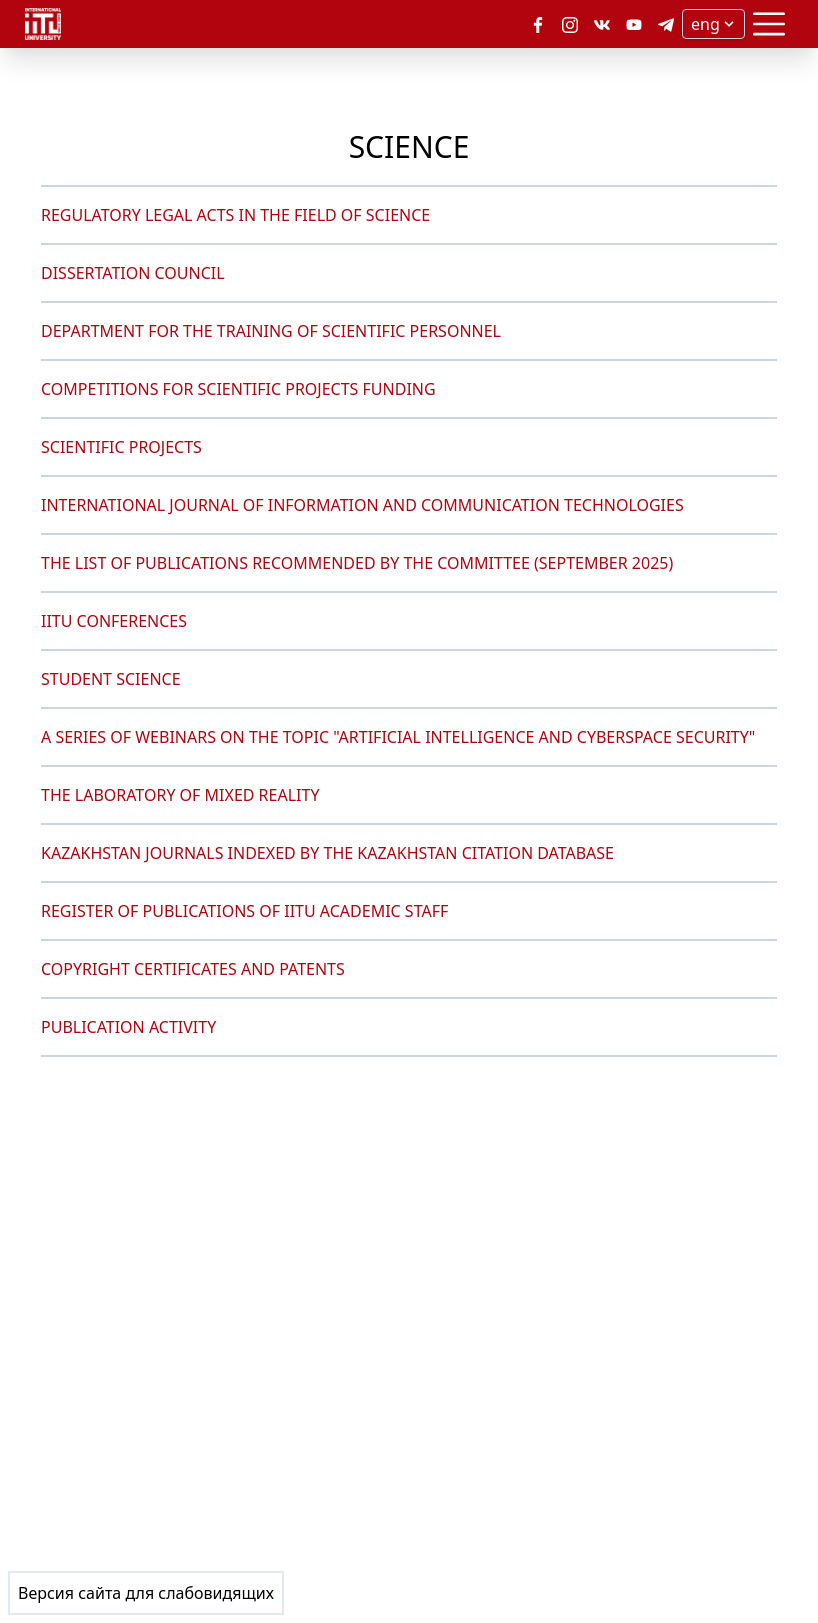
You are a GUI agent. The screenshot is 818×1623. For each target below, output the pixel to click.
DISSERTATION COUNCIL (133, 273)
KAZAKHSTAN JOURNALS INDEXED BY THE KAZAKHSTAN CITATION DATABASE (327, 853)
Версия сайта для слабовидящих (146, 1593)
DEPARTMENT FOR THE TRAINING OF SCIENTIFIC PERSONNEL (271, 331)
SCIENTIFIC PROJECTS (121, 447)
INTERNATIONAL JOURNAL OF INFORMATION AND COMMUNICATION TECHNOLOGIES (362, 505)
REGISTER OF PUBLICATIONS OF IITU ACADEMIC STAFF (244, 911)
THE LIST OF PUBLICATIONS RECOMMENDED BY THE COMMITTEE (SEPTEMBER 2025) (357, 563)
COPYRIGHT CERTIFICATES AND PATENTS (193, 969)
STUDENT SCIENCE (111, 679)
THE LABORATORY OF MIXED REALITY (180, 795)
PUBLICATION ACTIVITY (128, 1027)
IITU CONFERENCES (114, 621)
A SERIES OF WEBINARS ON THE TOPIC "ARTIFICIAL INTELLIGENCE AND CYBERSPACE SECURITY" (398, 737)
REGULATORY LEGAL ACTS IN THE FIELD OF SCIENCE (235, 215)
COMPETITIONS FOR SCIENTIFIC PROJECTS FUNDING (238, 389)
